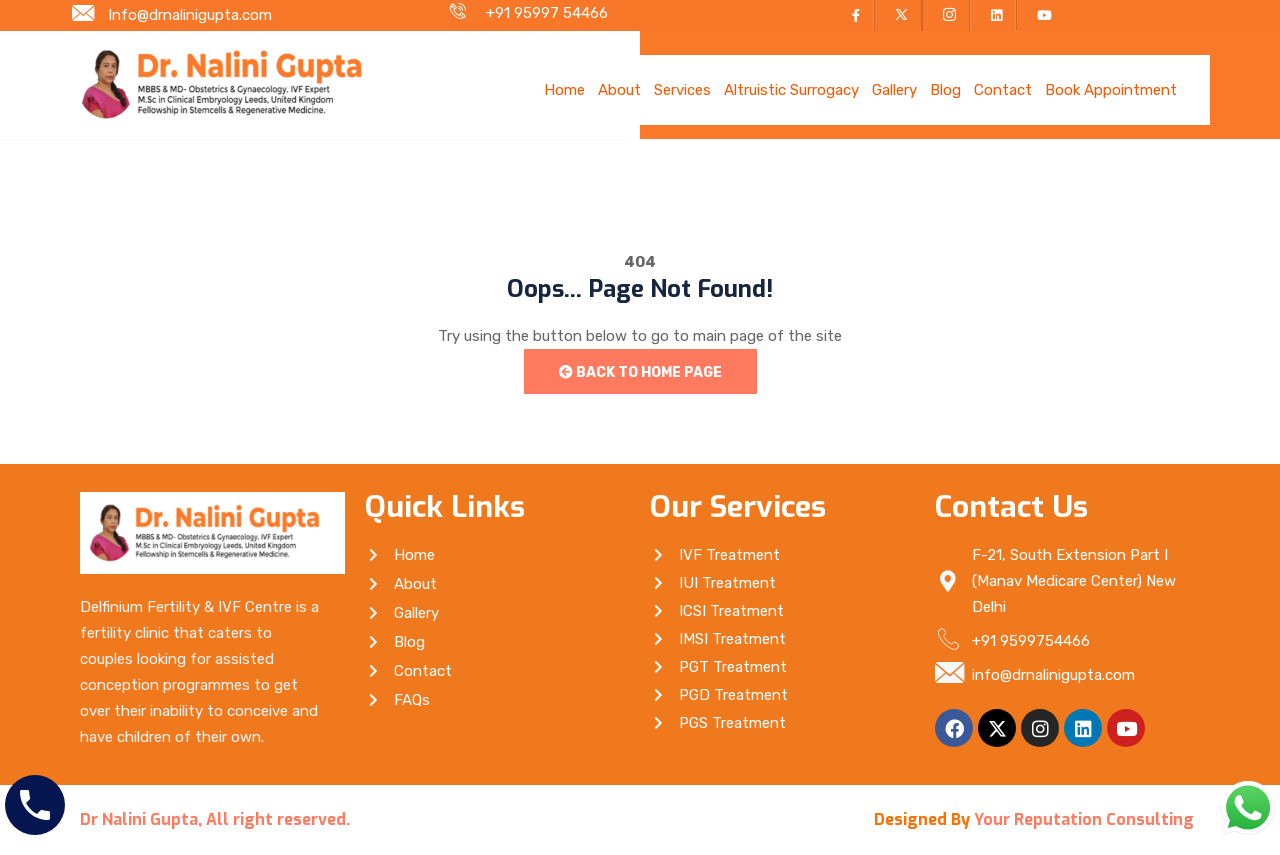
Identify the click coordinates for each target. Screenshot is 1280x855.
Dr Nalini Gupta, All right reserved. (215, 819)
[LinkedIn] (993, 15)
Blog (945, 90)
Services (682, 90)
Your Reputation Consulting (1084, 819)
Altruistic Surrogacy (791, 90)
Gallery (894, 90)
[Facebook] (853, 15)
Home (564, 90)
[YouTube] (1040, 15)
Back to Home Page (640, 372)
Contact (1003, 90)
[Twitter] (898, 15)
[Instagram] (946, 15)
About (619, 90)
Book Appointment (1111, 90)
